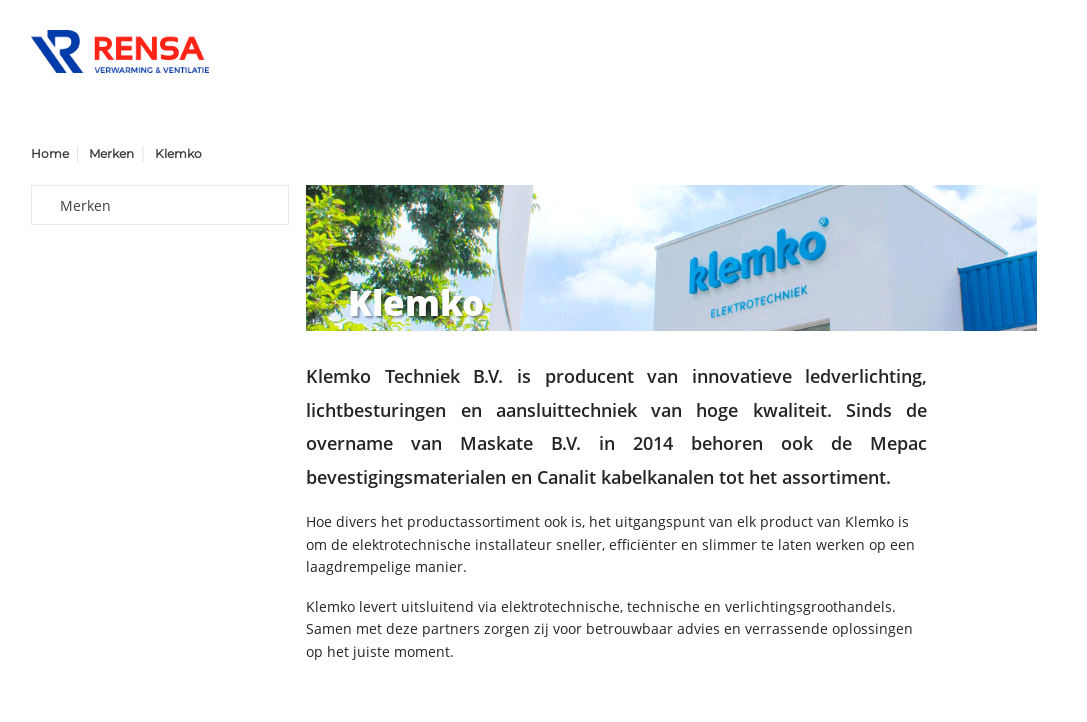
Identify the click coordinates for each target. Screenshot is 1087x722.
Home (50, 153)
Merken (111, 153)
